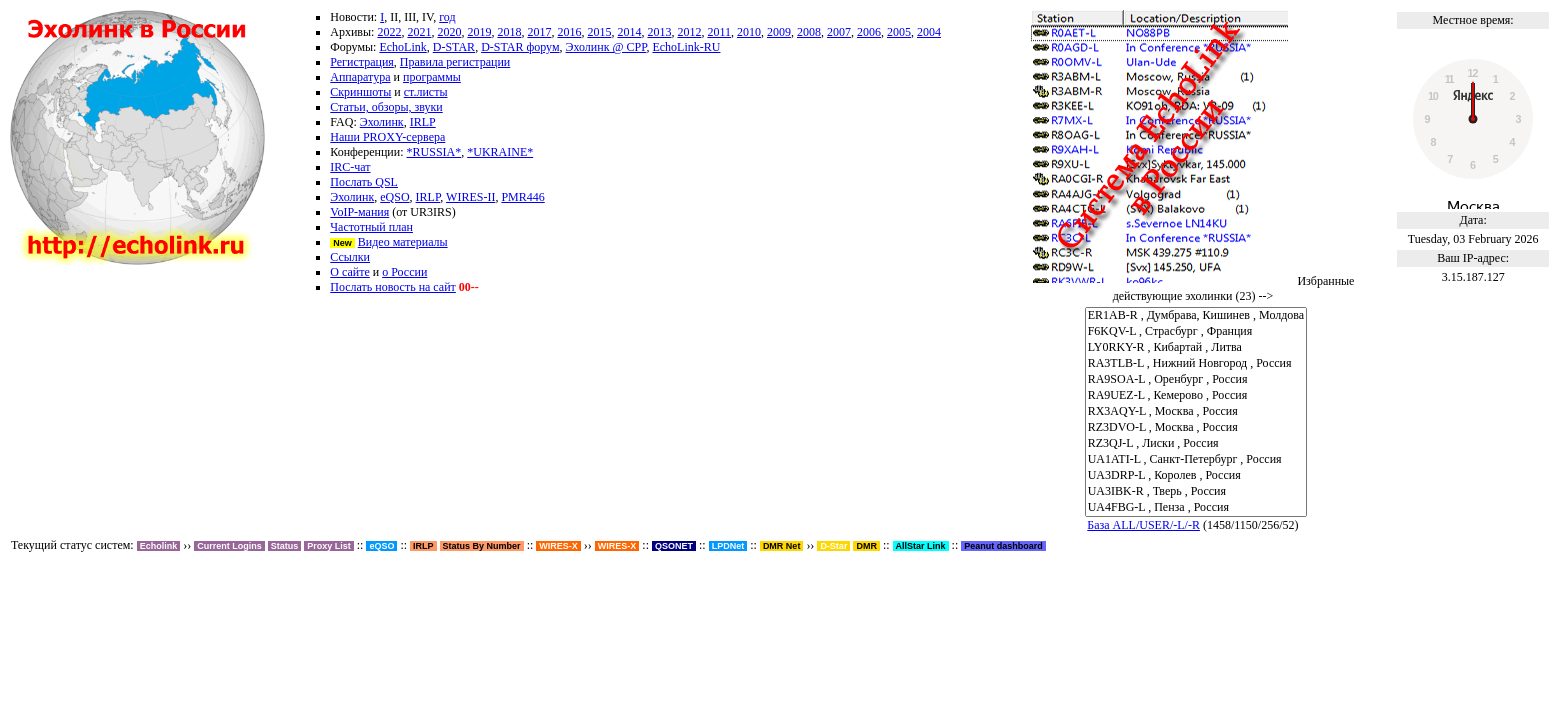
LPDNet (728, 546)
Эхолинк (382, 122)
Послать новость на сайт (393, 287)
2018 (509, 32)
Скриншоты (360, 92)
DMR (866, 546)
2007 (839, 32)
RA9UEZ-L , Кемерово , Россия (1196, 396)
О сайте (349, 272)
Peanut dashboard (1003, 546)
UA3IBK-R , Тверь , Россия (1196, 492)
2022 (389, 32)
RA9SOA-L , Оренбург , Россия (1196, 380)
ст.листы (426, 92)
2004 (929, 32)
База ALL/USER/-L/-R (1143, 525)
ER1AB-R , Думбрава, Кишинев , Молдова (1196, 316)
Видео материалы (403, 242)
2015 (599, 32)
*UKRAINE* (500, 152)
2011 (719, 32)
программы (432, 77)
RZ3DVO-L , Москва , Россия (1196, 428)
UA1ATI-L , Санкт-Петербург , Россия (1196, 460)
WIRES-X (617, 546)
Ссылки (350, 257)
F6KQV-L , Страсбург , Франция (1196, 332)
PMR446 (522, 197)
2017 (539, 32)
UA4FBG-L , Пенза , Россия (1196, 508)
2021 (419, 32)
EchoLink (402, 47)
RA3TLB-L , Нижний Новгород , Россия (1196, 364)
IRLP (423, 122)
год (447, 17)
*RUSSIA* (434, 152)
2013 (659, 32)
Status (285, 546)
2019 (479, 32)
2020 (449, 32)
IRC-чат (350, 167)
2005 (899, 32)
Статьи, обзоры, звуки (386, 107)
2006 (869, 32)
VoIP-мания (359, 212)
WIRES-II (470, 197)
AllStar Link (921, 546)
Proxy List (329, 546)
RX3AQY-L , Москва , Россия (1196, 412)
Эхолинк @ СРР (606, 47)
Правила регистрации (455, 62)
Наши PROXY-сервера (387, 137)
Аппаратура (360, 77)
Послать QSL (364, 182)
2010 (749, 32)
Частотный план (371, 227)
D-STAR (454, 47)
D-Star (833, 546)
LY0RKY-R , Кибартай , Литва (1196, 348)
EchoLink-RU (686, 47)
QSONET (674, 546)
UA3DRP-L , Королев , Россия (1196, 476)
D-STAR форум (520, 47)
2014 (629, 32)
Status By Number (482, 546)
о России (404, 272)
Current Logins (229, 546)
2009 (779, 32)
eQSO (394, 197)
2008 (809, 32)
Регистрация (362, 62)
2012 (689, 32)
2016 (569, 32)
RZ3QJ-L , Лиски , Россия (1196, 444)
